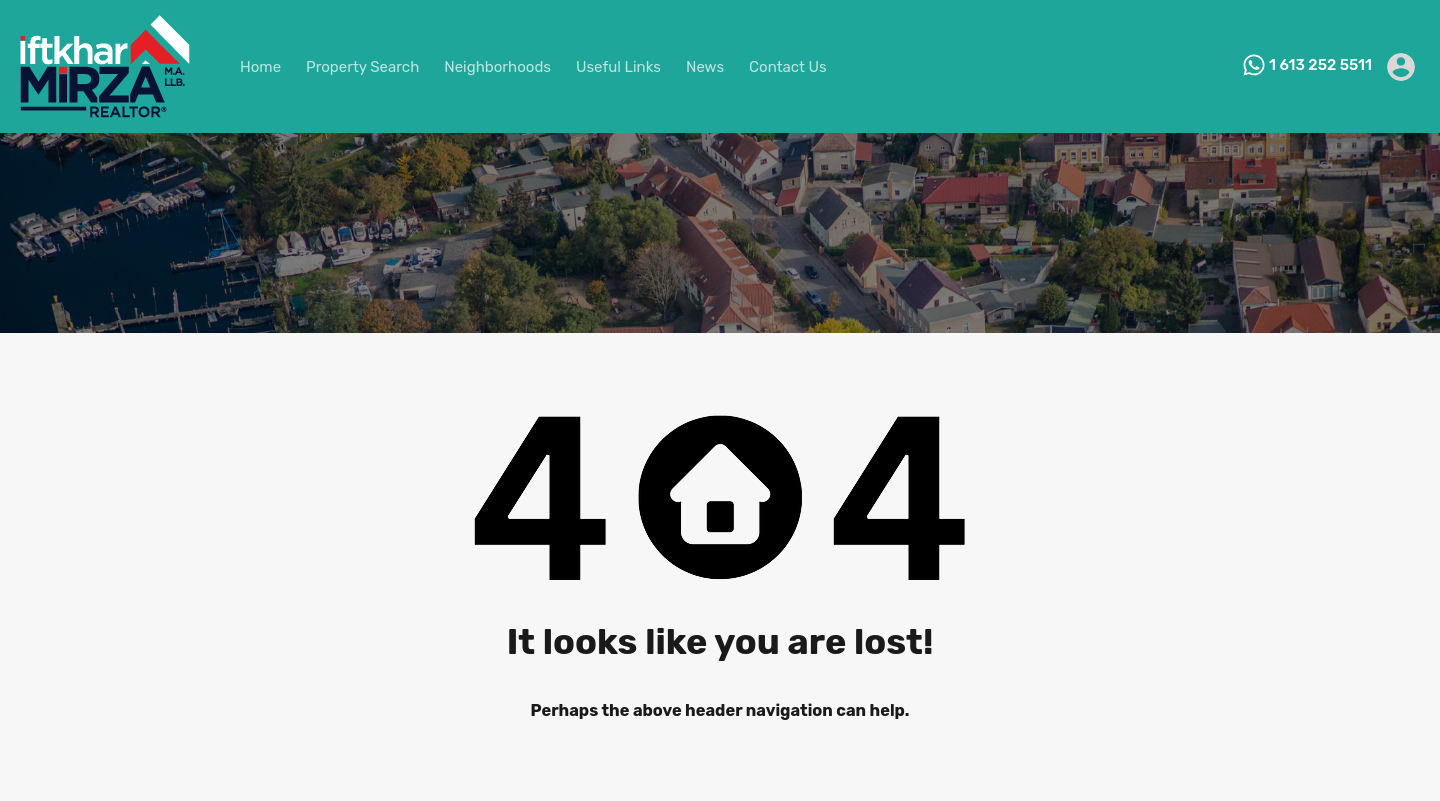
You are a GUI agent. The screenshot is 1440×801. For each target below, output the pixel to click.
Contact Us (788, 67)
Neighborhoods (497, 67)
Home (260, 67)
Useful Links (618, 67)
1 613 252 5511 (1320, 65)
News (705, 67)
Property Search (362, 67)
